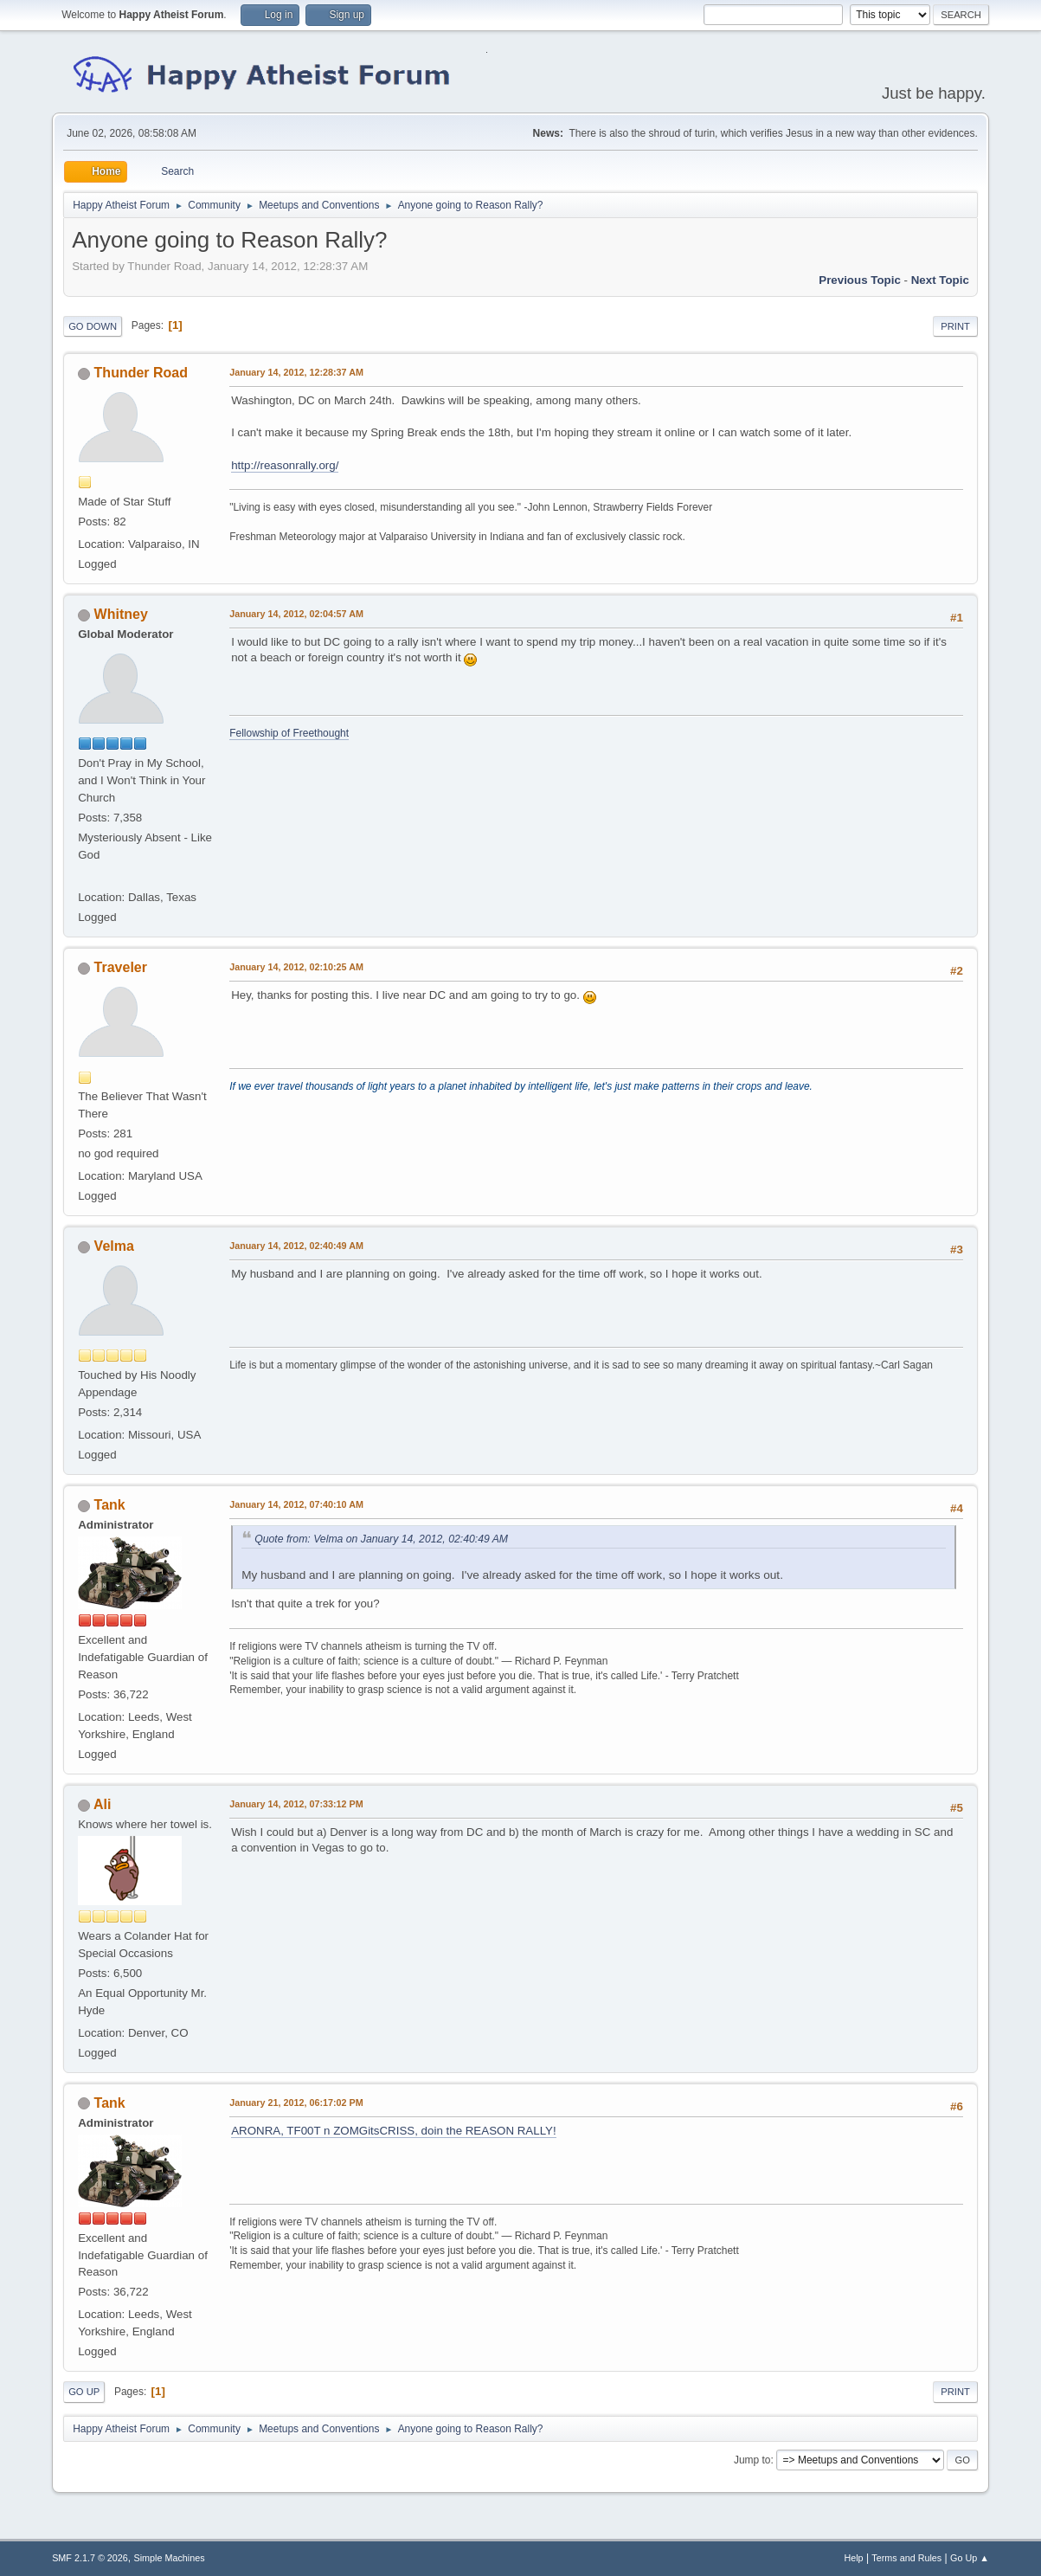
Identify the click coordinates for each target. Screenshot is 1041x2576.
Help (853, 2558)
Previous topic (860, 280)
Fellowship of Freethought (289, 733)
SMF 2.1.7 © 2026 (90, 2558)
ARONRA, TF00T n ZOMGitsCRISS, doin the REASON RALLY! (393, 2130)
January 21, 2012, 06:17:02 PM (296, 2102)
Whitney (121, 614)
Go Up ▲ (969, 2558)
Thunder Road (141, 372)
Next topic (940, 280)
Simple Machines (168, 2558)
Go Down (92, 326)
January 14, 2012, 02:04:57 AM (296, 614)
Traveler (120, 967)
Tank (109, 1504)
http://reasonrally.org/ (284, 465)
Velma (114, 1246)
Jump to (752, 2460)
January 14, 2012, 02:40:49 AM (296, 1245)
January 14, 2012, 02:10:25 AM (296, 967)
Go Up (84, 2391)
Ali (102, 1804)
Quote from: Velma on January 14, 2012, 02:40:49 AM (381, 1539)
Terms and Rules (906, 2558)
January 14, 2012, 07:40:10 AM (296, 1504)
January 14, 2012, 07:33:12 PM (296, 1804)
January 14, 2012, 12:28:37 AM (296, 372)
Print (955, 326)
